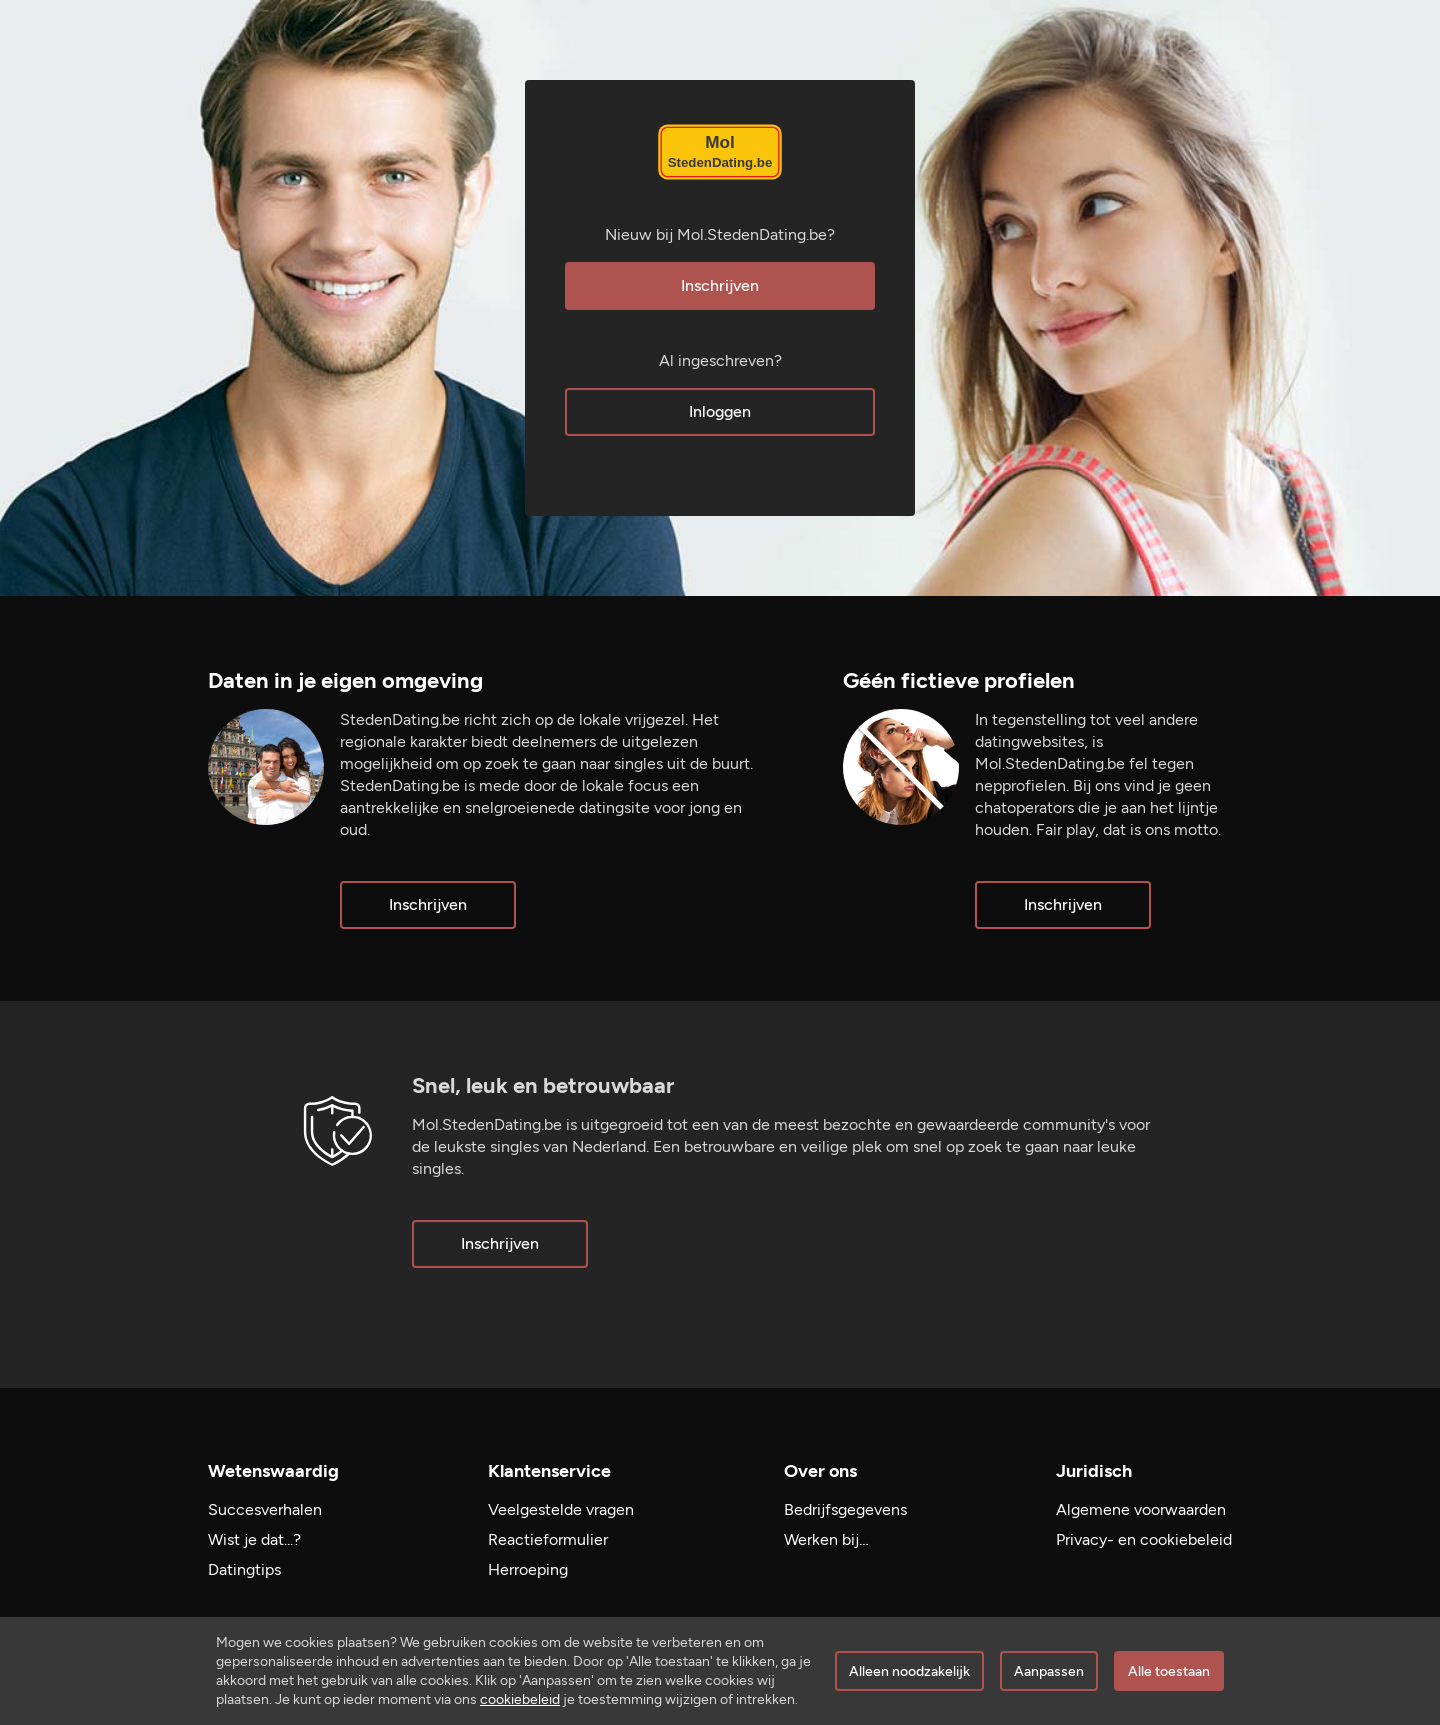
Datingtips (244, 1569)
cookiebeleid (520, 1699)
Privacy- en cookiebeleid (1144, 1539)
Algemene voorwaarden (1141, 1509)
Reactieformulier (548, 1539)
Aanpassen (1049, 1671)
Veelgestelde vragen (561, 1509)
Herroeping (528, 1569)
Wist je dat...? (254, 1539)
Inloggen (720, 411)
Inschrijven (720, 285)
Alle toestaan (1169, 1671)
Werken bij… (826, 1539)
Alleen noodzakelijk (909, 1671)
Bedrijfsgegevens (845, 1509)
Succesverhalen (265, 1509)
